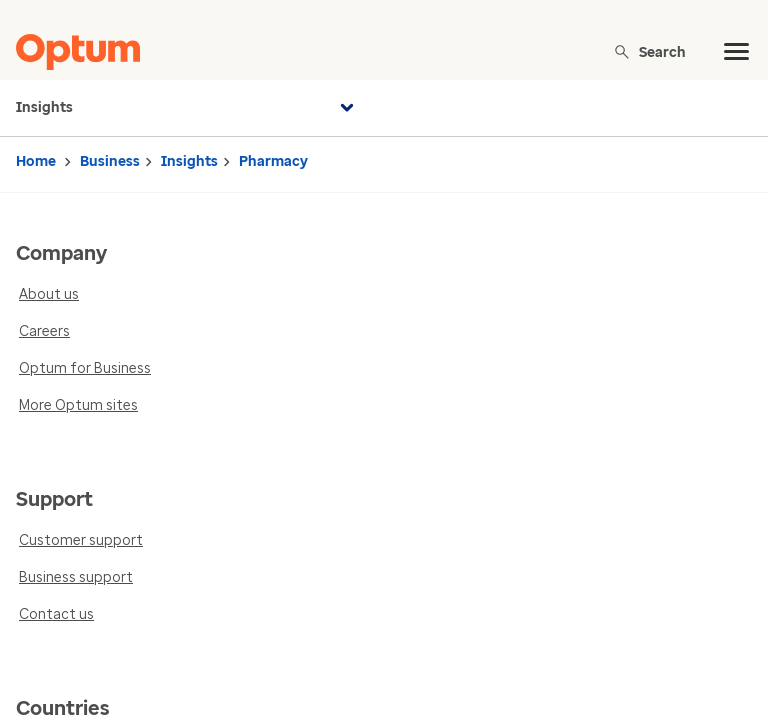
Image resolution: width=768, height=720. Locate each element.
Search (649, 51)
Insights (187, 108)
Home (36, 161)
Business (110, 161)
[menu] (737, 52)
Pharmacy (273, 161)
